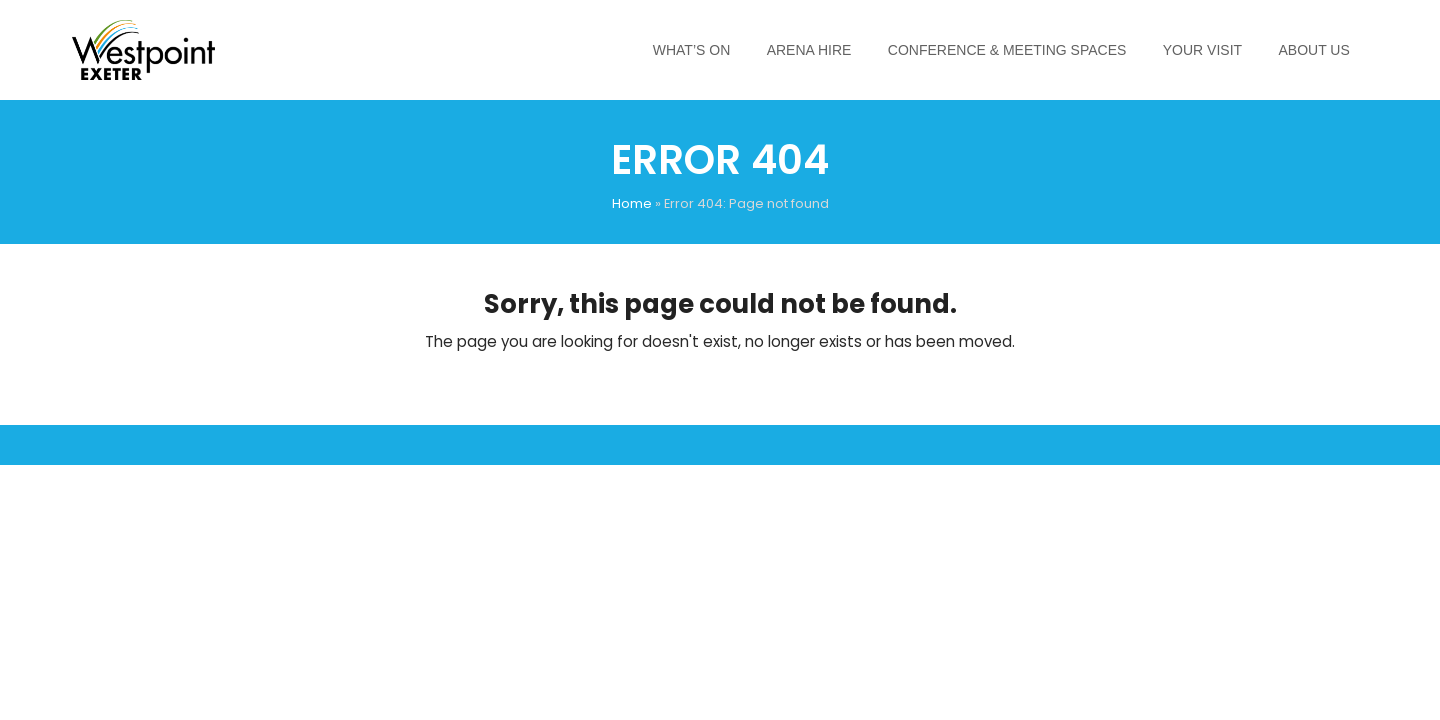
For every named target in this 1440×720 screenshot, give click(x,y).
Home (632, 203)
